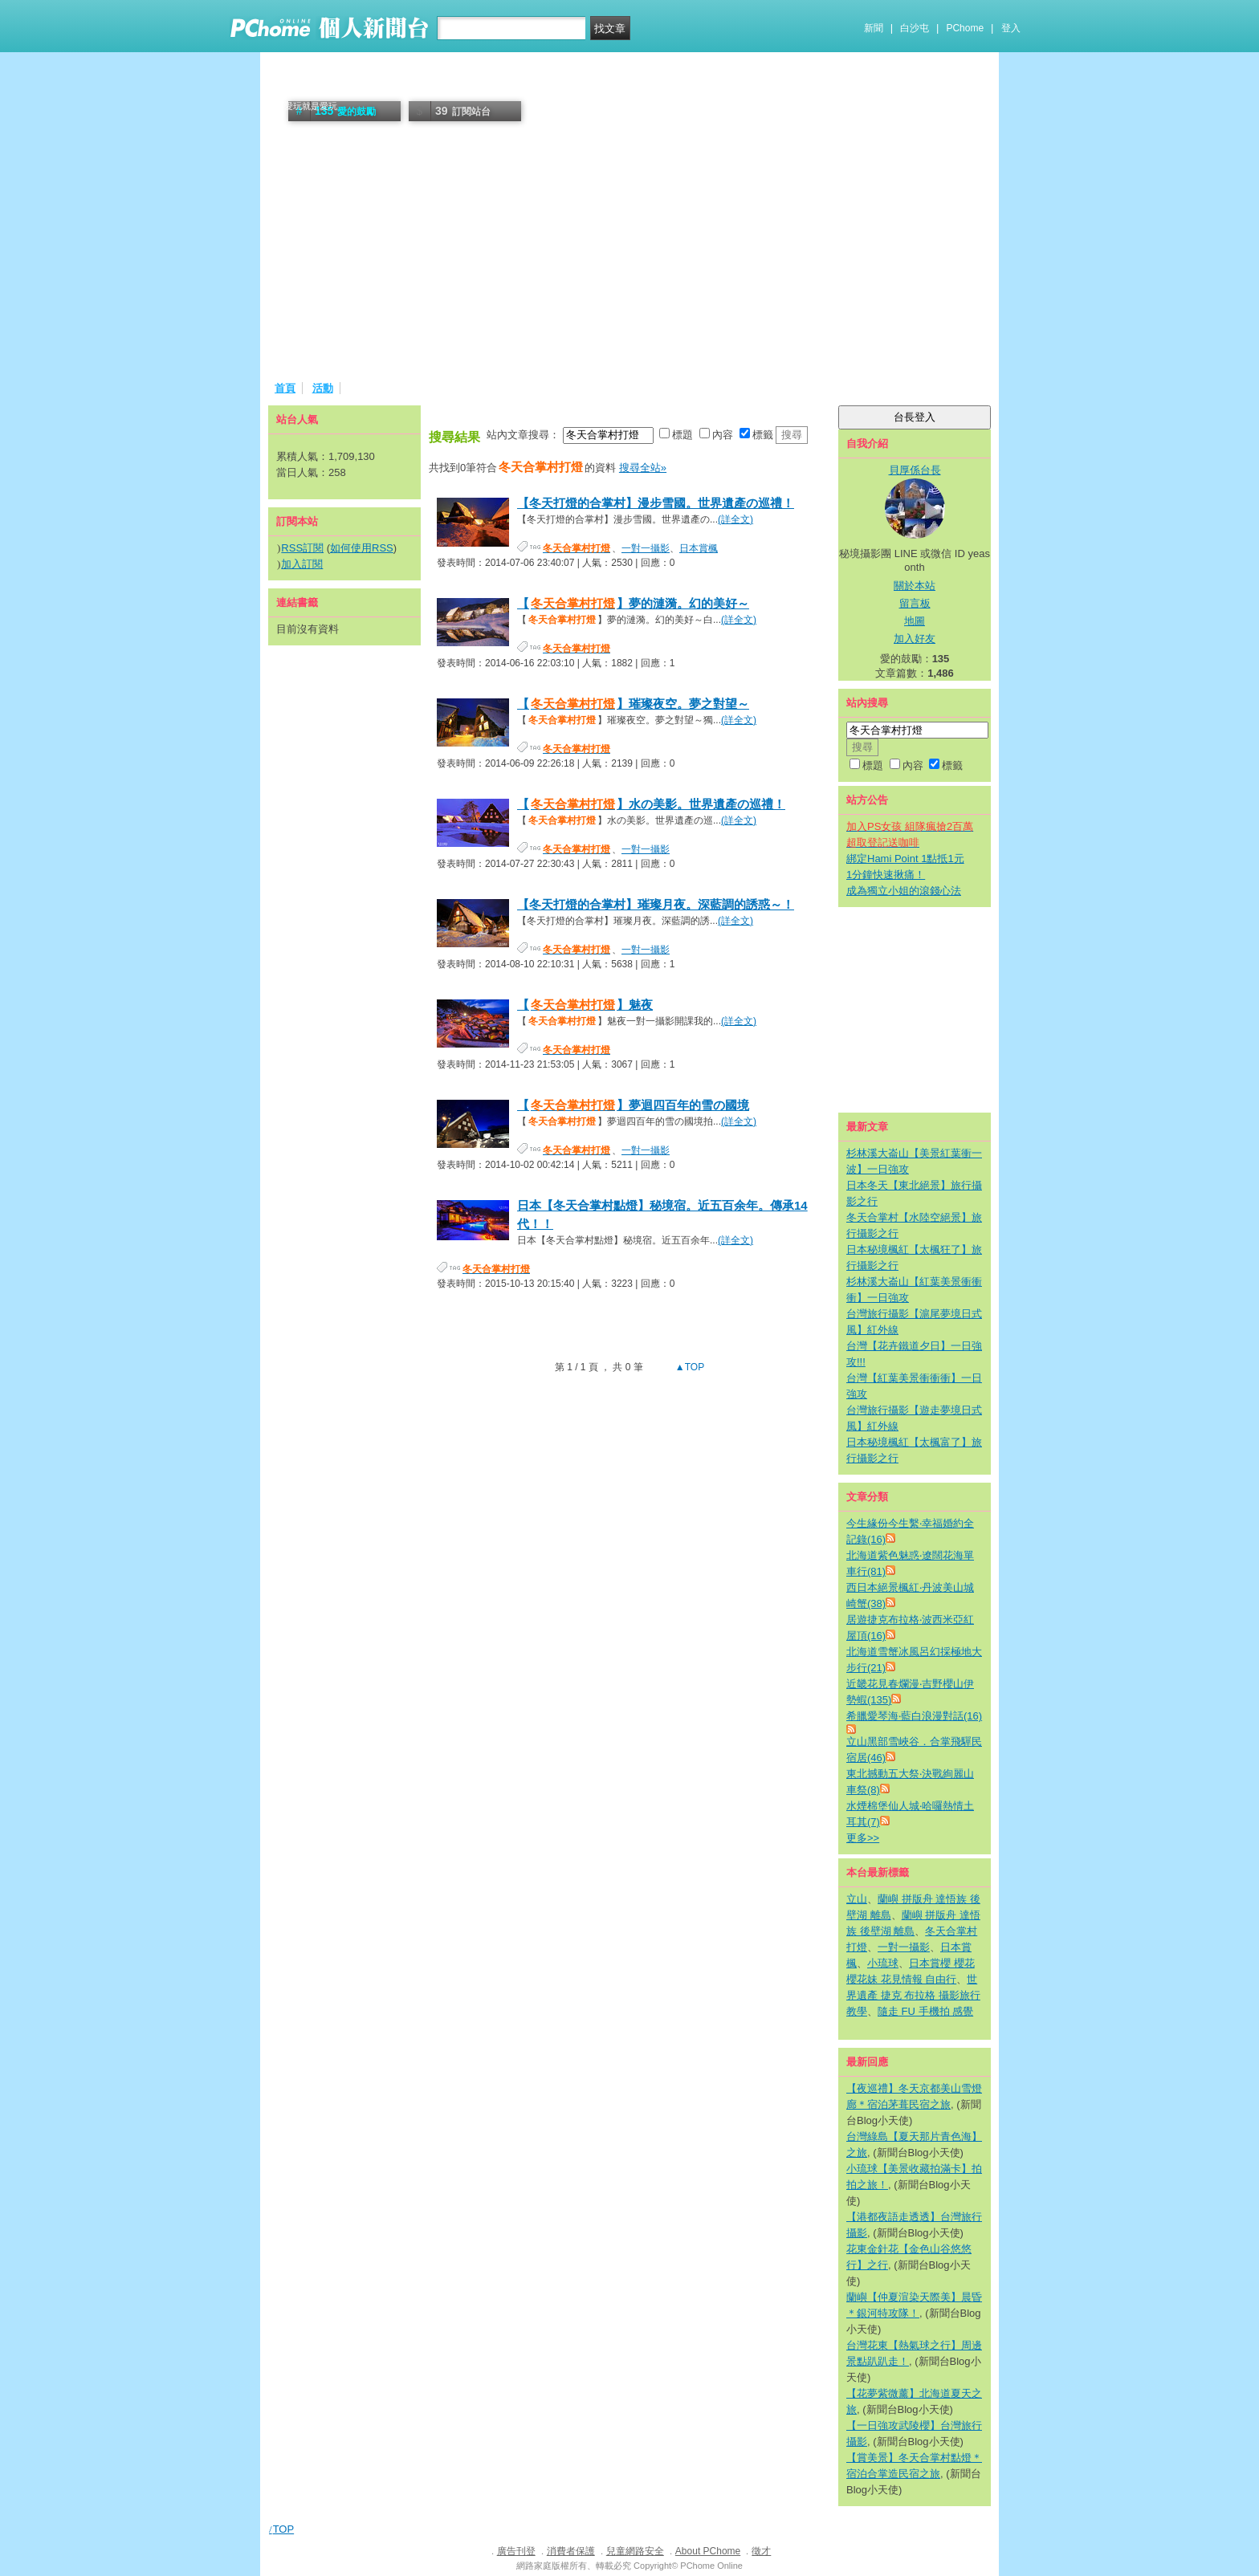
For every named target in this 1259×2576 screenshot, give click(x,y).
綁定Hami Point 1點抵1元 (905, 859)
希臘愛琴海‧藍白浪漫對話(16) (914, 1716)
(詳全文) (735, 519)
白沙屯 (914, 28)
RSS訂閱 (302, 548)
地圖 (914, 621)
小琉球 (882, 1963)
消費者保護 (571, 2551)
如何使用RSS (361, 548)
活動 (322, 388)
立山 (856, 1899)
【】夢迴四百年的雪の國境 (633, 1105)
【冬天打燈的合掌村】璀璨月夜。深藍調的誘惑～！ (655, 904)
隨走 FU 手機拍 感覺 (925, 2011)
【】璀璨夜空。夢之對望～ (633, 703)
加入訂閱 (302, 564)
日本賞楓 (698, 548)
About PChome (707, 2551)
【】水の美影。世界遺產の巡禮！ (651, 804)
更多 (862, 1838)
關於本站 (914, 586)
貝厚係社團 (322, 86)
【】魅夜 (585, 1004)
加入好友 (914, 639)
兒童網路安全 (635, 2551)
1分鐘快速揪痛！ (885, 875)
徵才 (761, 2551)
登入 (1011, 28)
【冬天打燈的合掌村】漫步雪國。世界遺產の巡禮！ (655, 503)
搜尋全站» (642, 468)
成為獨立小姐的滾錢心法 (903, 891)
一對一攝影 (645, 548)
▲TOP (689, 1367)
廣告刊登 (516, 2551)
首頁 (285, 388)
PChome (965, 28)
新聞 (873, 28)
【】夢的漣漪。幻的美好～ (633, 603)
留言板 (915, 603)
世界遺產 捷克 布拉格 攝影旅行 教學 (913, 1995)
